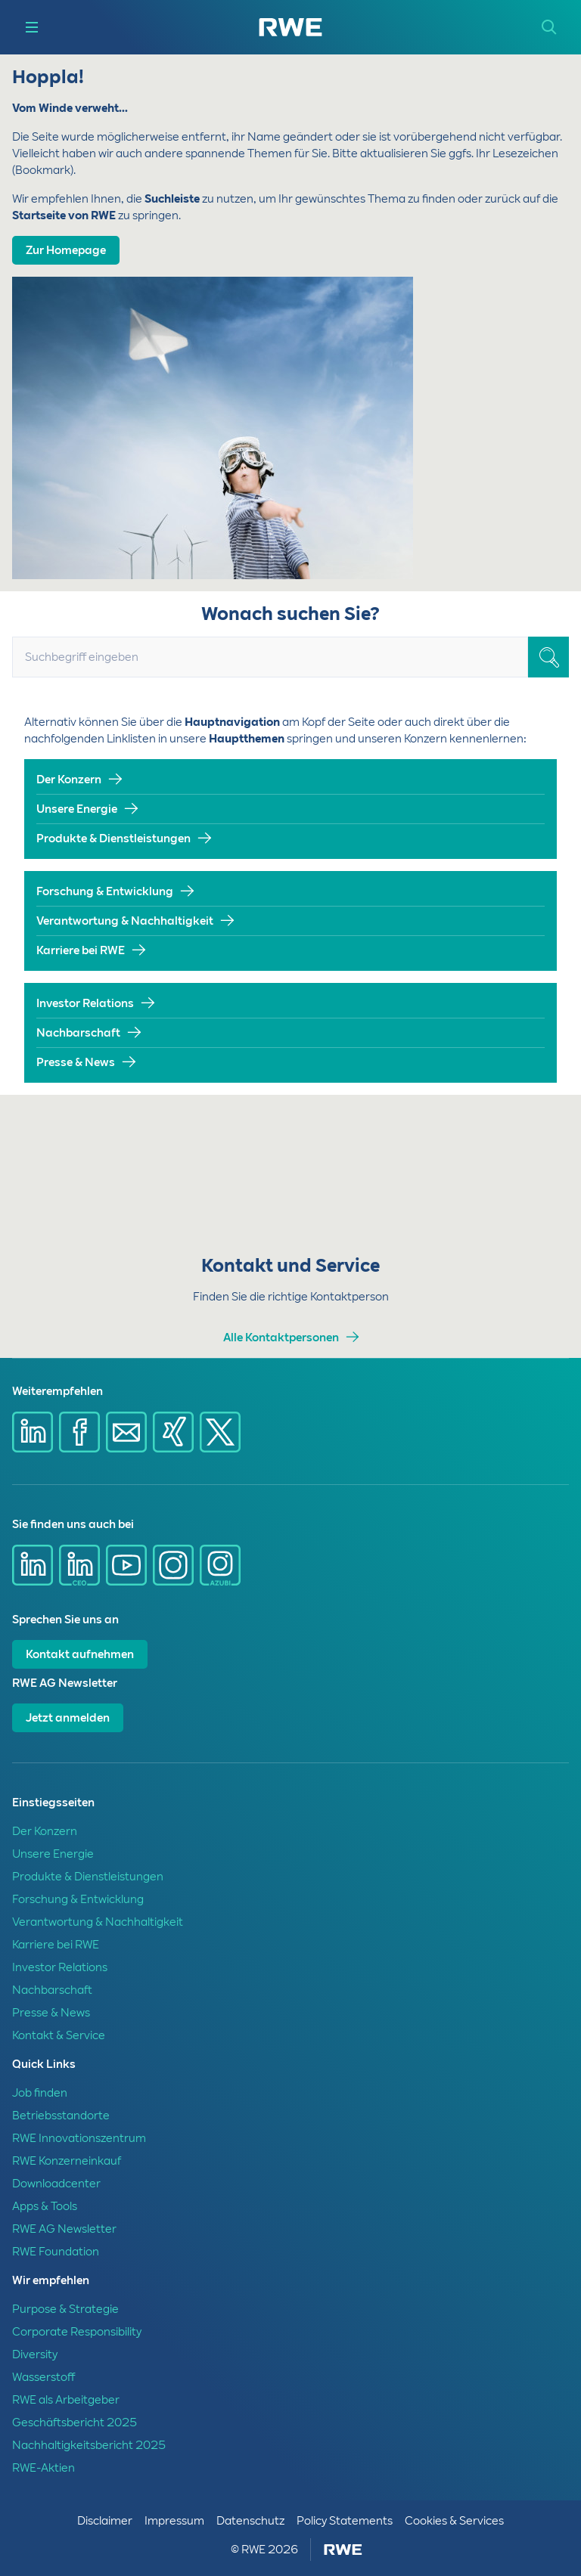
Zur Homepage (66, 250)
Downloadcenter (56, 2183)
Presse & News (75, 1062)
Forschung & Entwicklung (104, 891)
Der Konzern (68, 779)
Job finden (39, 2093)
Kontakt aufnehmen (80, 1654)
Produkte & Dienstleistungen (113, 838)
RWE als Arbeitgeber (66, 2400)
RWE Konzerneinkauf (66, 2161)
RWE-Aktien (43, 2468)
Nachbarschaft (78, 1033)
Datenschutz (250, 2521)
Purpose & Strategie (65, 2309)
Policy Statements (345, 2521)
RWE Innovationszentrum (79, 2138)
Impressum (174, 2521)
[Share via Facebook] (79, 1432)
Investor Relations (85, 1003)
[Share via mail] (126, 1432)
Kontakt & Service (58, 2035)
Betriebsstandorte (61, 2115)
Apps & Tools (44, 2206)
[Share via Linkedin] (32, 1432)
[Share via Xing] (173, 1432)
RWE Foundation (55, 2251)
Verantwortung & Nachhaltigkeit (124, 921)
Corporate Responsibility (76, 2332)
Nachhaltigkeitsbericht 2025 (89, 2445)
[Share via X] (220, 1432)
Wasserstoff (43, 2377)
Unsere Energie (76, 809)
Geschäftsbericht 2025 (74, 2422)
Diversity (34, 2354)
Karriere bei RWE (80, 950)
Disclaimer (104, 2521)
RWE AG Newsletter (64, 2229)
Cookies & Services (454, 2521)
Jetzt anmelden (68, 1718)
